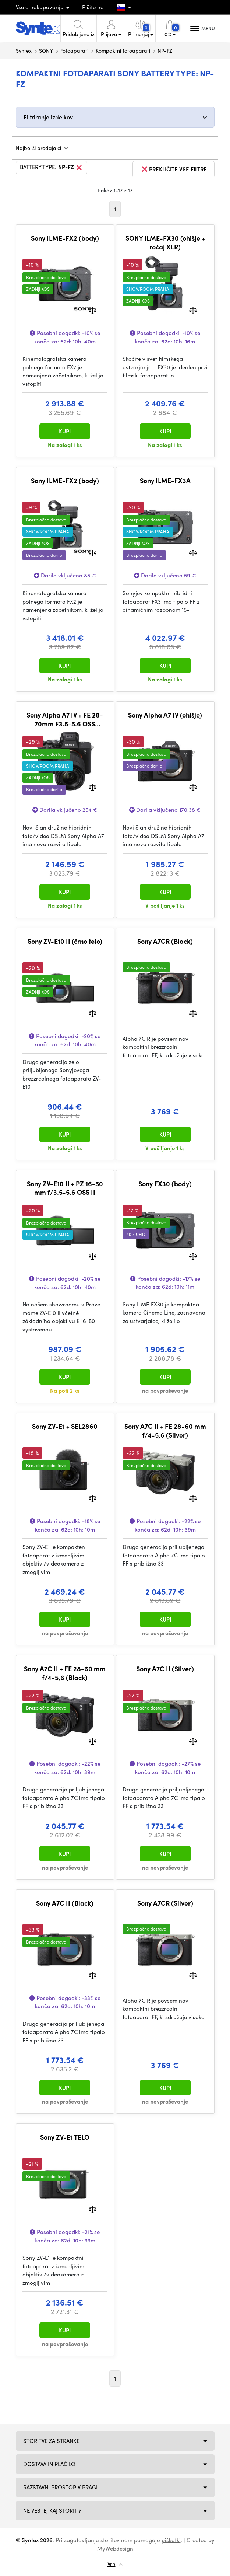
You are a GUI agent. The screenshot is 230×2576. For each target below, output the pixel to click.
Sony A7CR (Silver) (165, 1903)
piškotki (171, 2540)
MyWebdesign (115, 2548)
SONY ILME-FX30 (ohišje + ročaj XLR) (165, 242)
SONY (46, 50)
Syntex (24, 50)
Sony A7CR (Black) (165, 941)
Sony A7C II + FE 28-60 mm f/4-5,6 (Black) (65, 1673)
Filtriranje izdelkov (48, 117)
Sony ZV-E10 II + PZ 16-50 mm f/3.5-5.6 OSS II (65, 1188)
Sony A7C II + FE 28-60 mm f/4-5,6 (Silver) (165, 1430)
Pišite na (93, 7)
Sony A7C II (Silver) (165, 1668)
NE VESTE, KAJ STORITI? (52, 2510)
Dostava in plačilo (49, 2464)
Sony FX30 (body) (165, 1183)
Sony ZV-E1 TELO (64, 2137)
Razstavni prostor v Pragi (60, 2487)
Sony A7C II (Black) (64, 1903)
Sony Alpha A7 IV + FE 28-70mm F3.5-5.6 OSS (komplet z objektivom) (64, 719)
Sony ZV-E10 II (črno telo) (65, 941)
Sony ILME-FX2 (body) (65, 238)
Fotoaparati (74, 50)
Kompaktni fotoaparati (123, 50)
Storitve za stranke (51, 2441)
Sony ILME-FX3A (165, 480)
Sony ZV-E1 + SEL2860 (65, 1426)
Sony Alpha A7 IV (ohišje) (165, 715)
